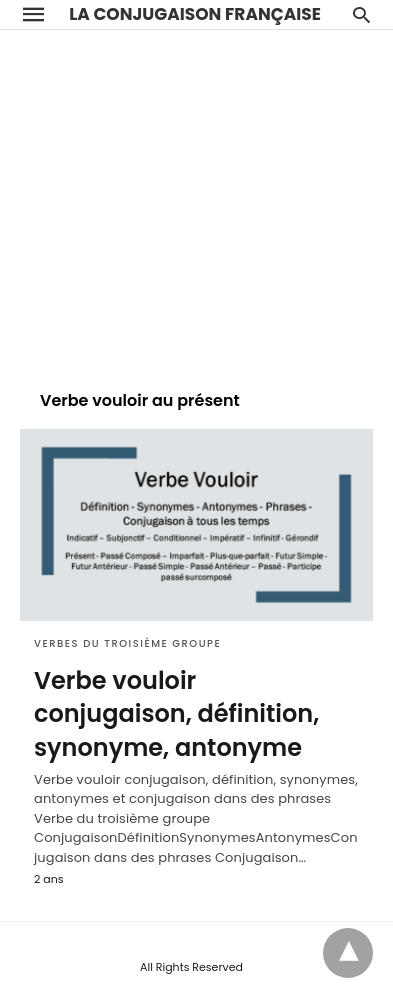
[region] (196, 200)
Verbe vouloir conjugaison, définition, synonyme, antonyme (176, 714)
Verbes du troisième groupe (127, 643)
